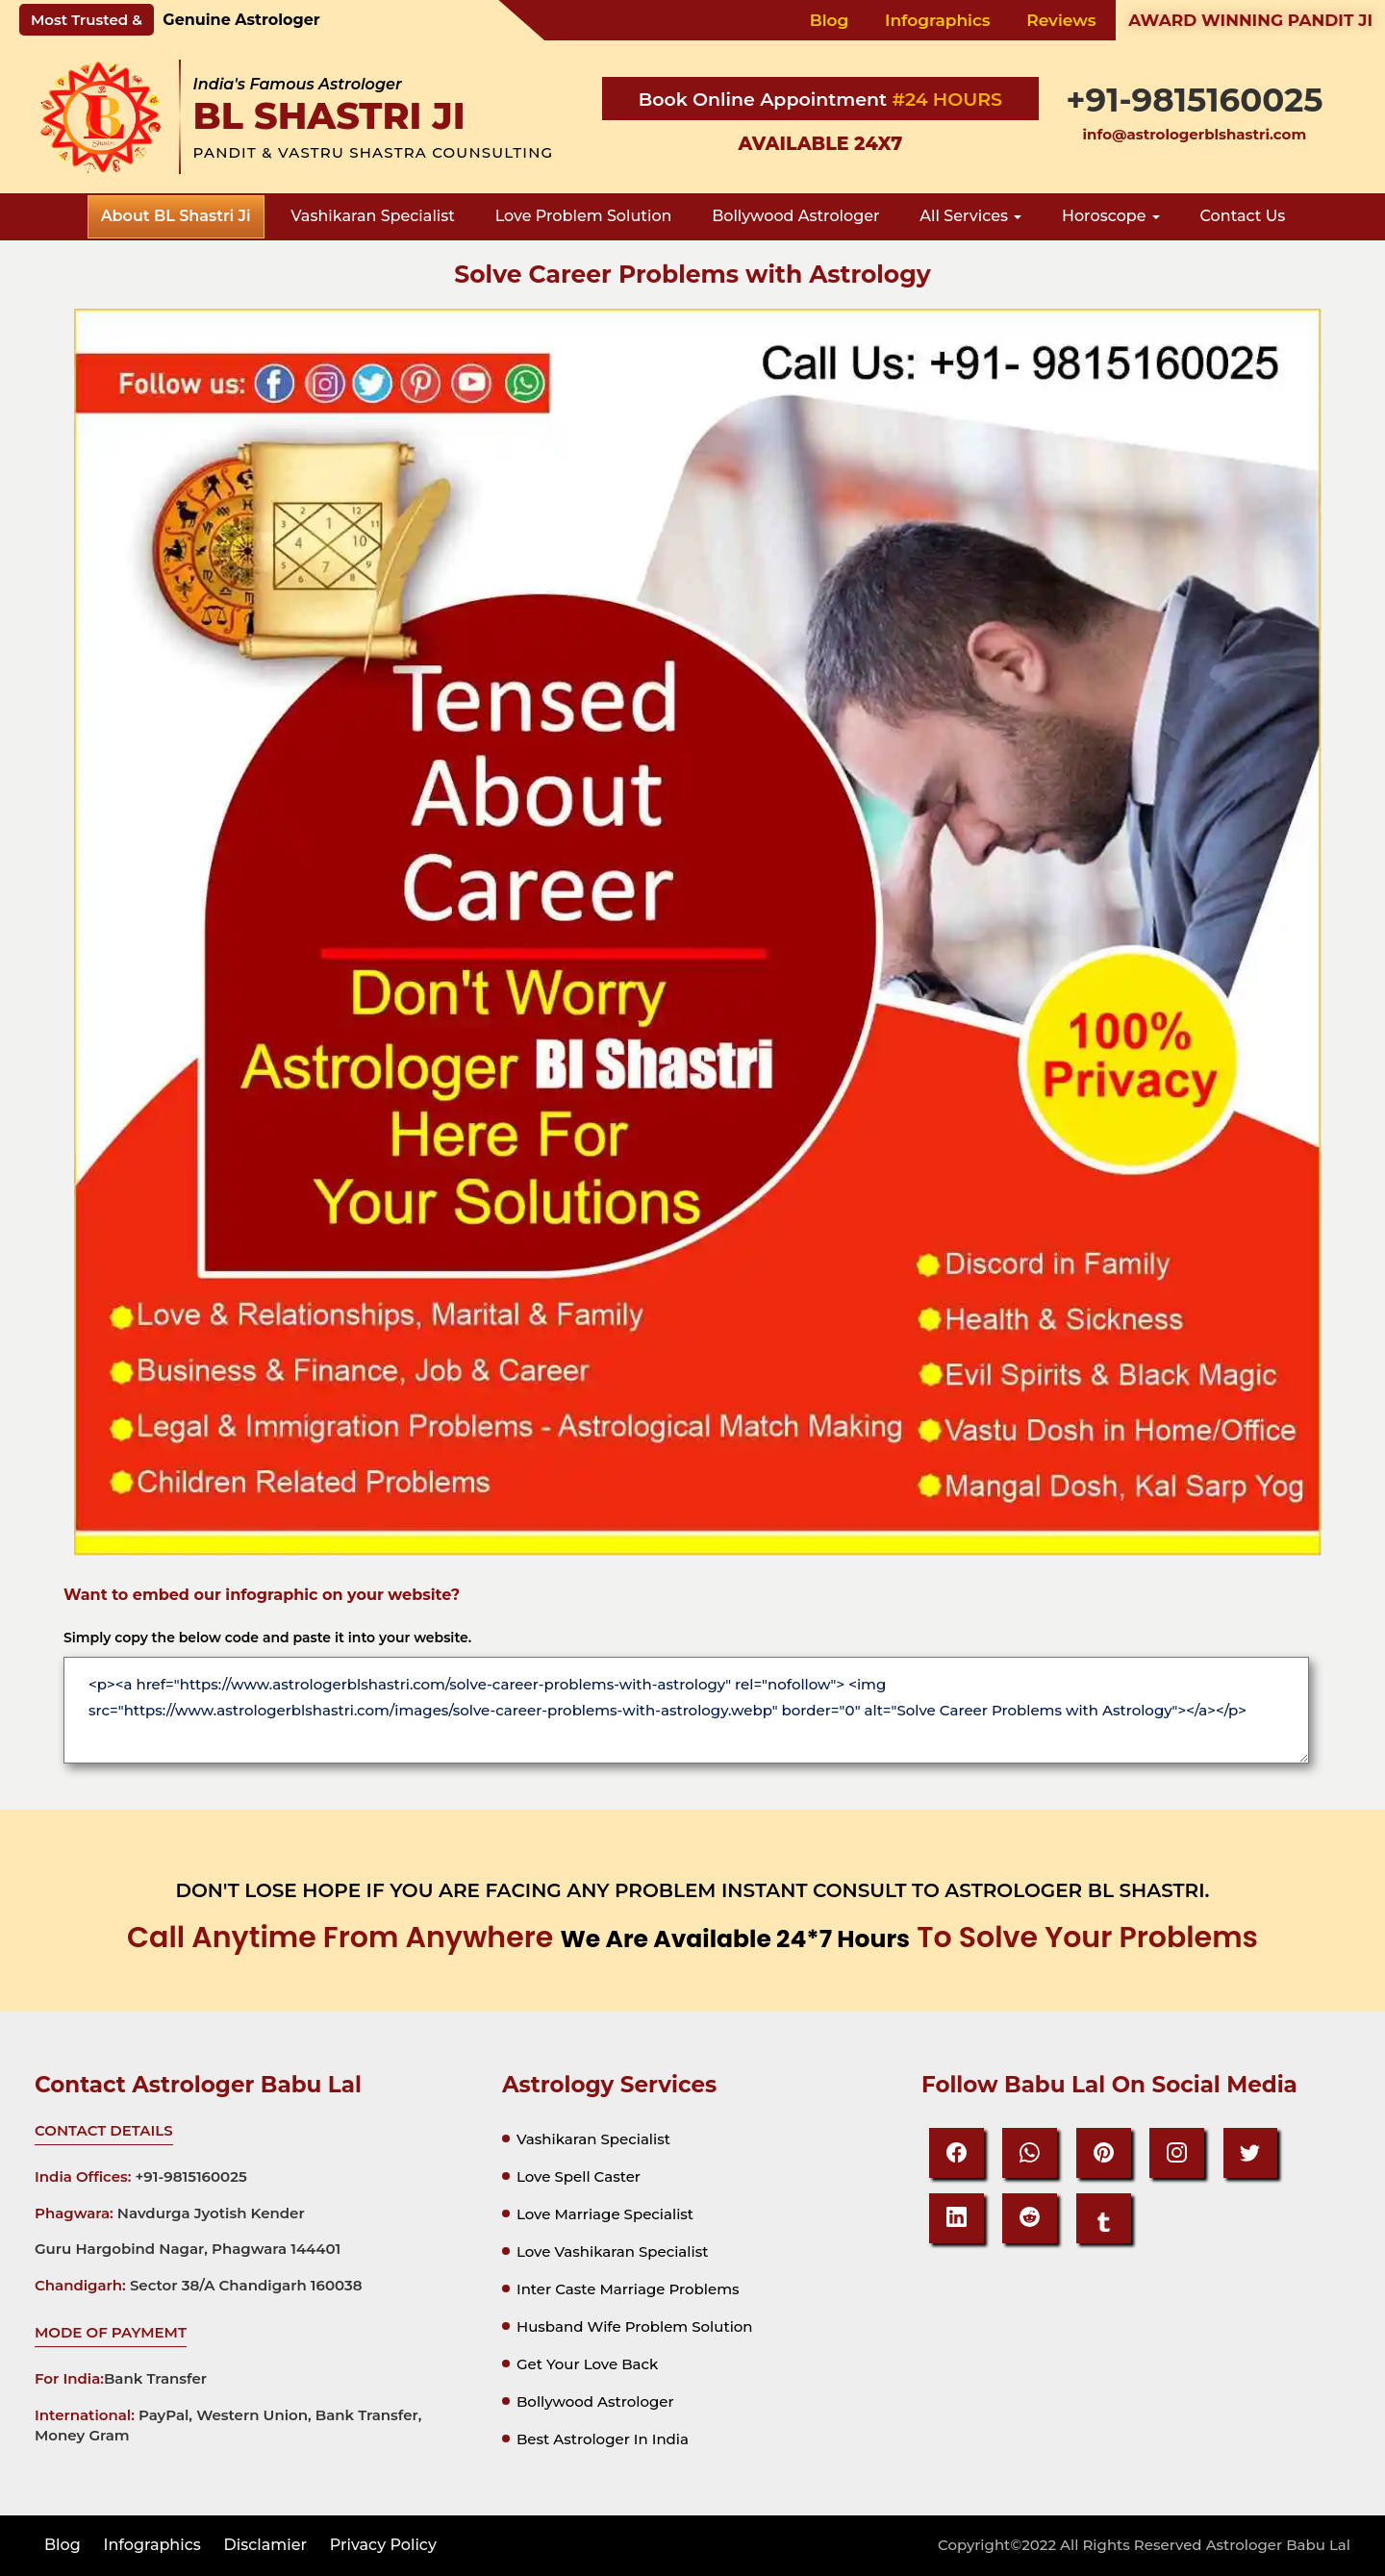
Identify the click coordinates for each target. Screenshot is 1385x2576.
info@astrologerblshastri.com (1195, 134)
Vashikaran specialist (593, 2139)
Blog (829, 20)
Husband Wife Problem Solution (634, 2326)
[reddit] (1030, 2218)
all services (970, 216)
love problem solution (583, 216)
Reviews (1060, 20)
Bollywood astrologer (595, 2401)
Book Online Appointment (766, 99)
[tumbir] (1103, 2218)
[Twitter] (1251, 2153)
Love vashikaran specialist (612, 2251)
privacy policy (383, 2545)
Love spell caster (578, 2176)
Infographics (938, 20)
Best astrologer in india (602, 2439)
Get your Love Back (587, 2364)
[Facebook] (956, 2153)
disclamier (266, 2545)
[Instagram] (1177, 2153)
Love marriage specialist (604, 2214)
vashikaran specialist (372, 216)
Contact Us (1243, 216)
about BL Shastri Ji (176, 216)
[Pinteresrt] (1103, 2153)
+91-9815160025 (1194, 100)
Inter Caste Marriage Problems (628, 2289)
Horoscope (1111, 216)
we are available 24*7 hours (735, 1939)
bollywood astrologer (796, 216)
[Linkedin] (956, 2218)
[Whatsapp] (1030, 2153)
